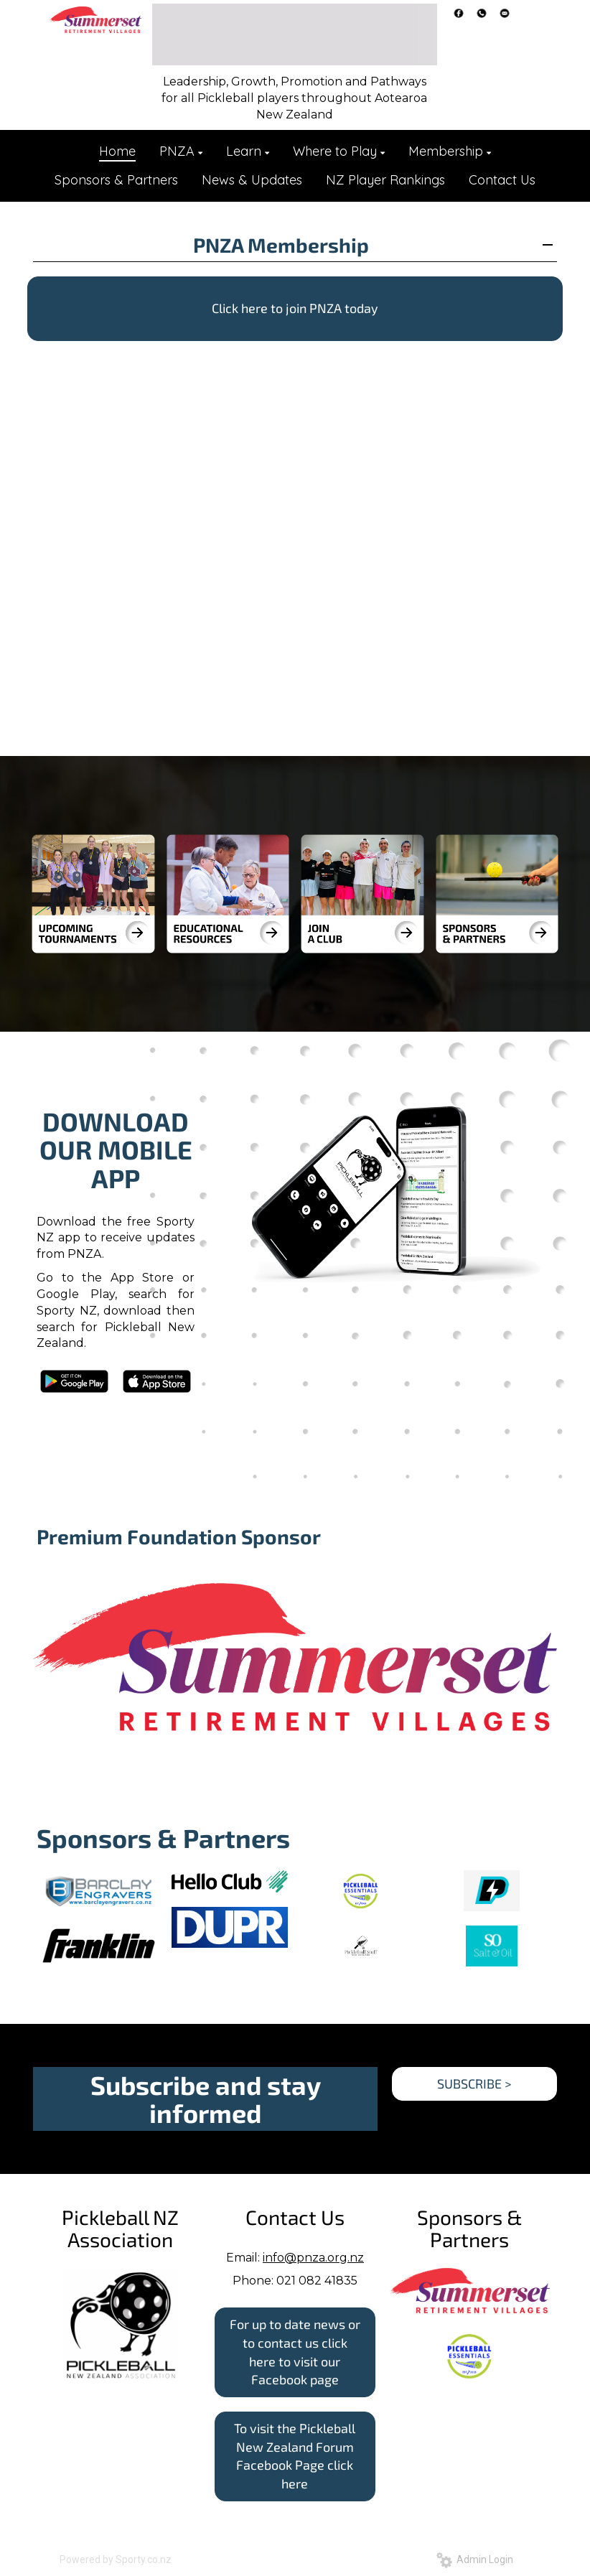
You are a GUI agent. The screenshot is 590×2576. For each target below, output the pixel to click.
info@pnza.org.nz (313, 2257)
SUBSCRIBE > (474, 2083)
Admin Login (474, 2559)
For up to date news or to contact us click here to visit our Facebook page (295, 2351)
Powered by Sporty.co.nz (116, 2559)
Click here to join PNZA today (295, 308)
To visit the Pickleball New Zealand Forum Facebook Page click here (294, 2455)
